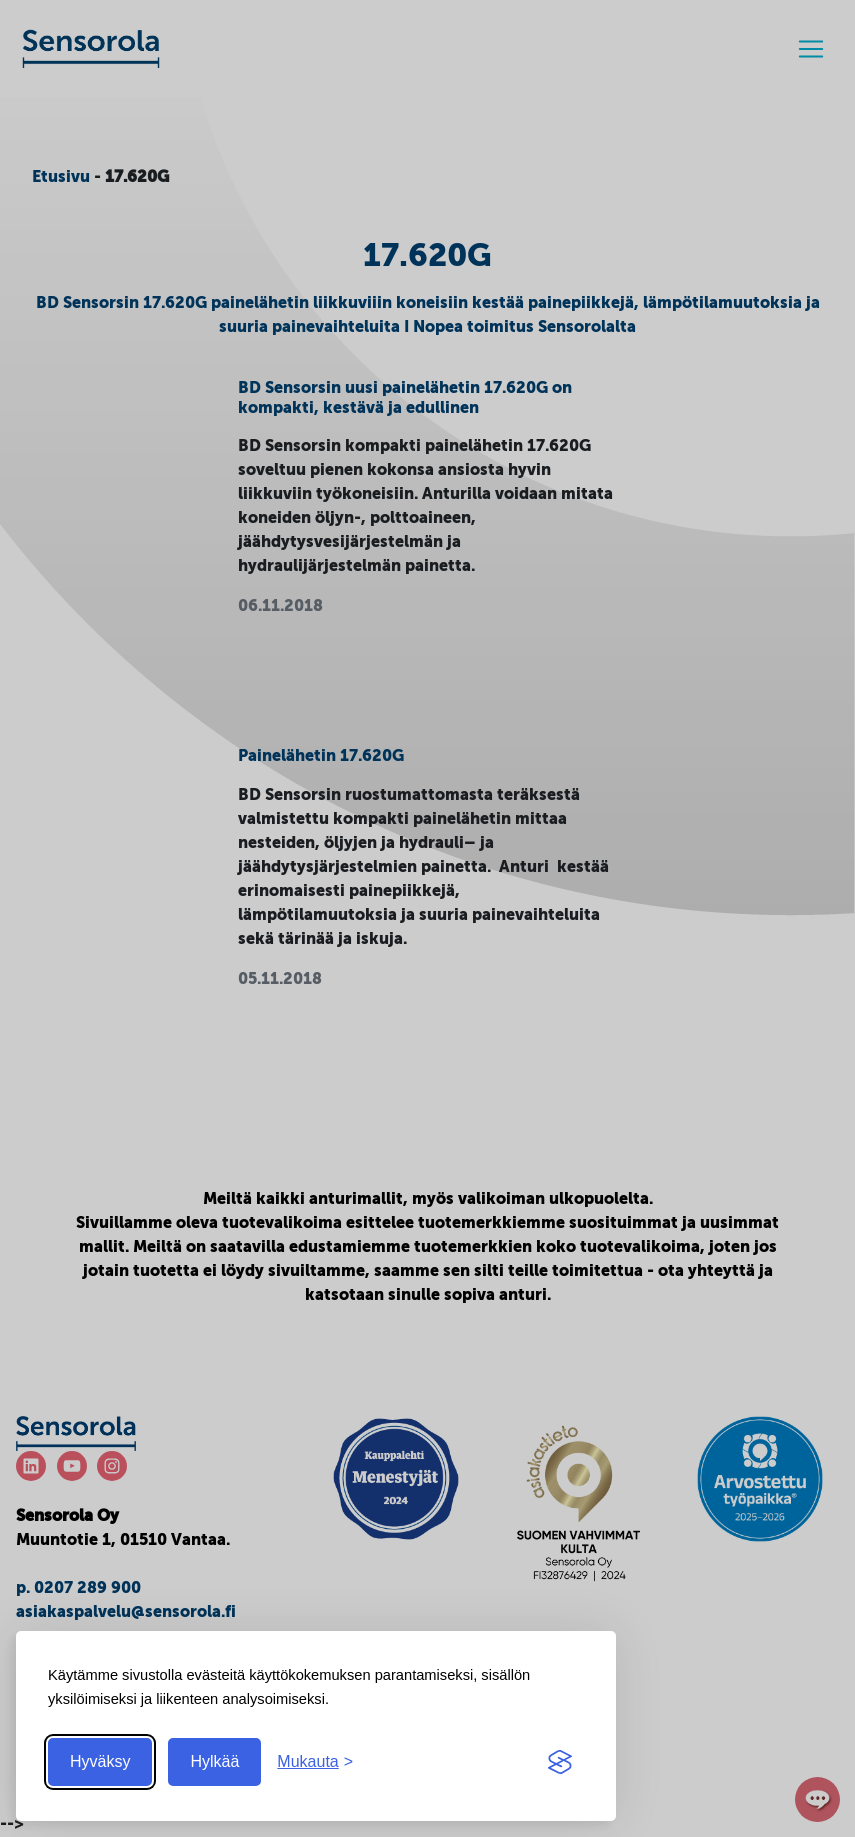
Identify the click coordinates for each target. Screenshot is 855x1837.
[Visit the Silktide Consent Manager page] (560, 1762)
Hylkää (214, 1761)
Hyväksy (100, 1761)
